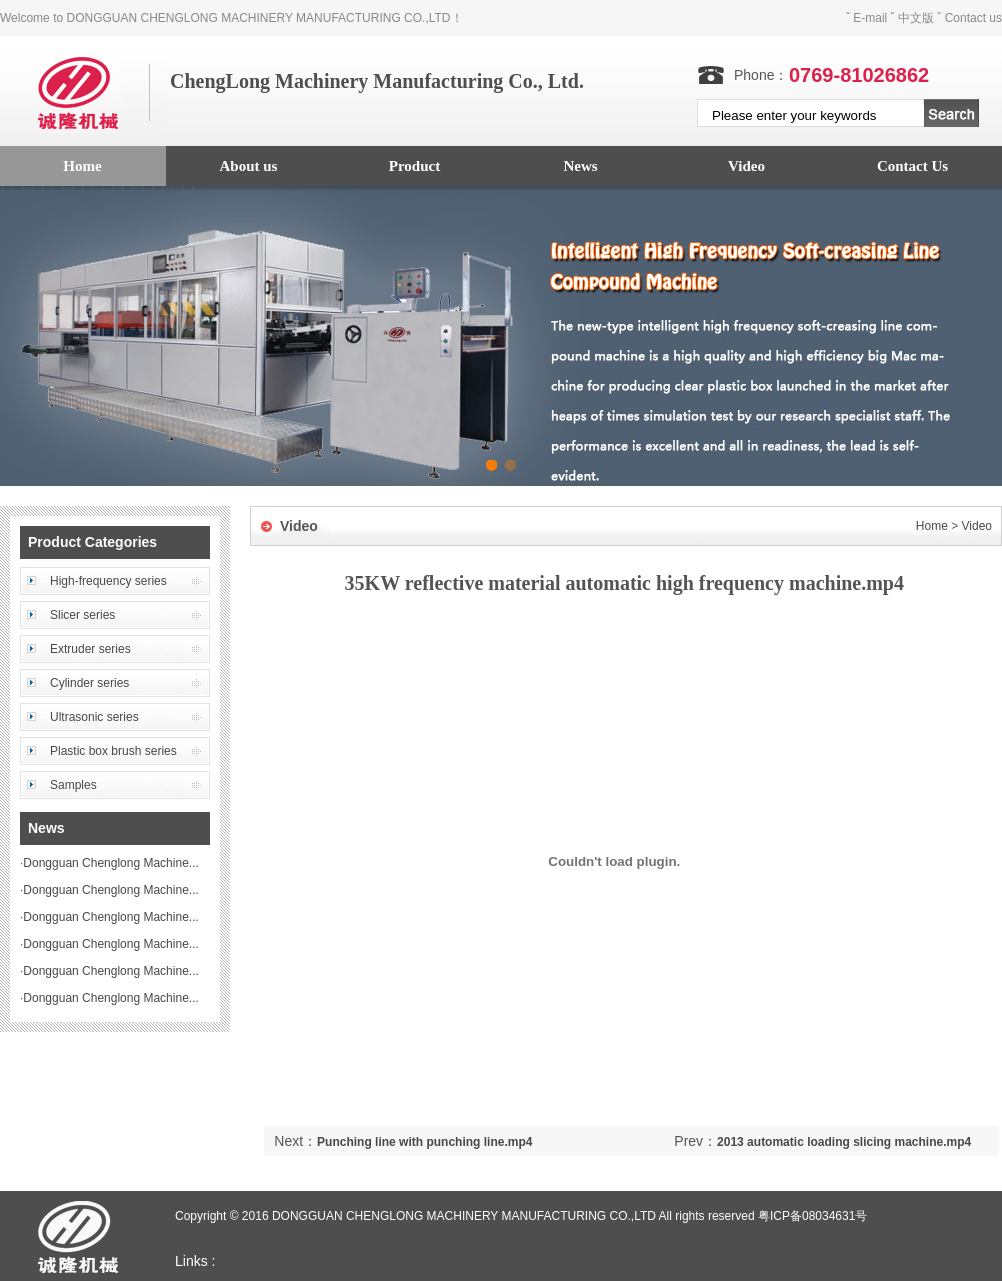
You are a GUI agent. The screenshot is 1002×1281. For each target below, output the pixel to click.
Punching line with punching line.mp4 (424, 1142)
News (580, 166)
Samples (73, 785)
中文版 (916, 18)
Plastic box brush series (113, 751)
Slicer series (82, 615)
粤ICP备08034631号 (812, 1216)
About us (249, 166)
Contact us (973, 18)
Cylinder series (89, 683)
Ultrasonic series (94, 717)
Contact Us (912, 166)
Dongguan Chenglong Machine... (110, 863)
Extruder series (90, 649)
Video (746, 166)
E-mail (870, 18)
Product (414, 166)
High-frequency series (108, 581)
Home (932, 526)
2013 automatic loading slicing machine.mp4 (844, 1142)
